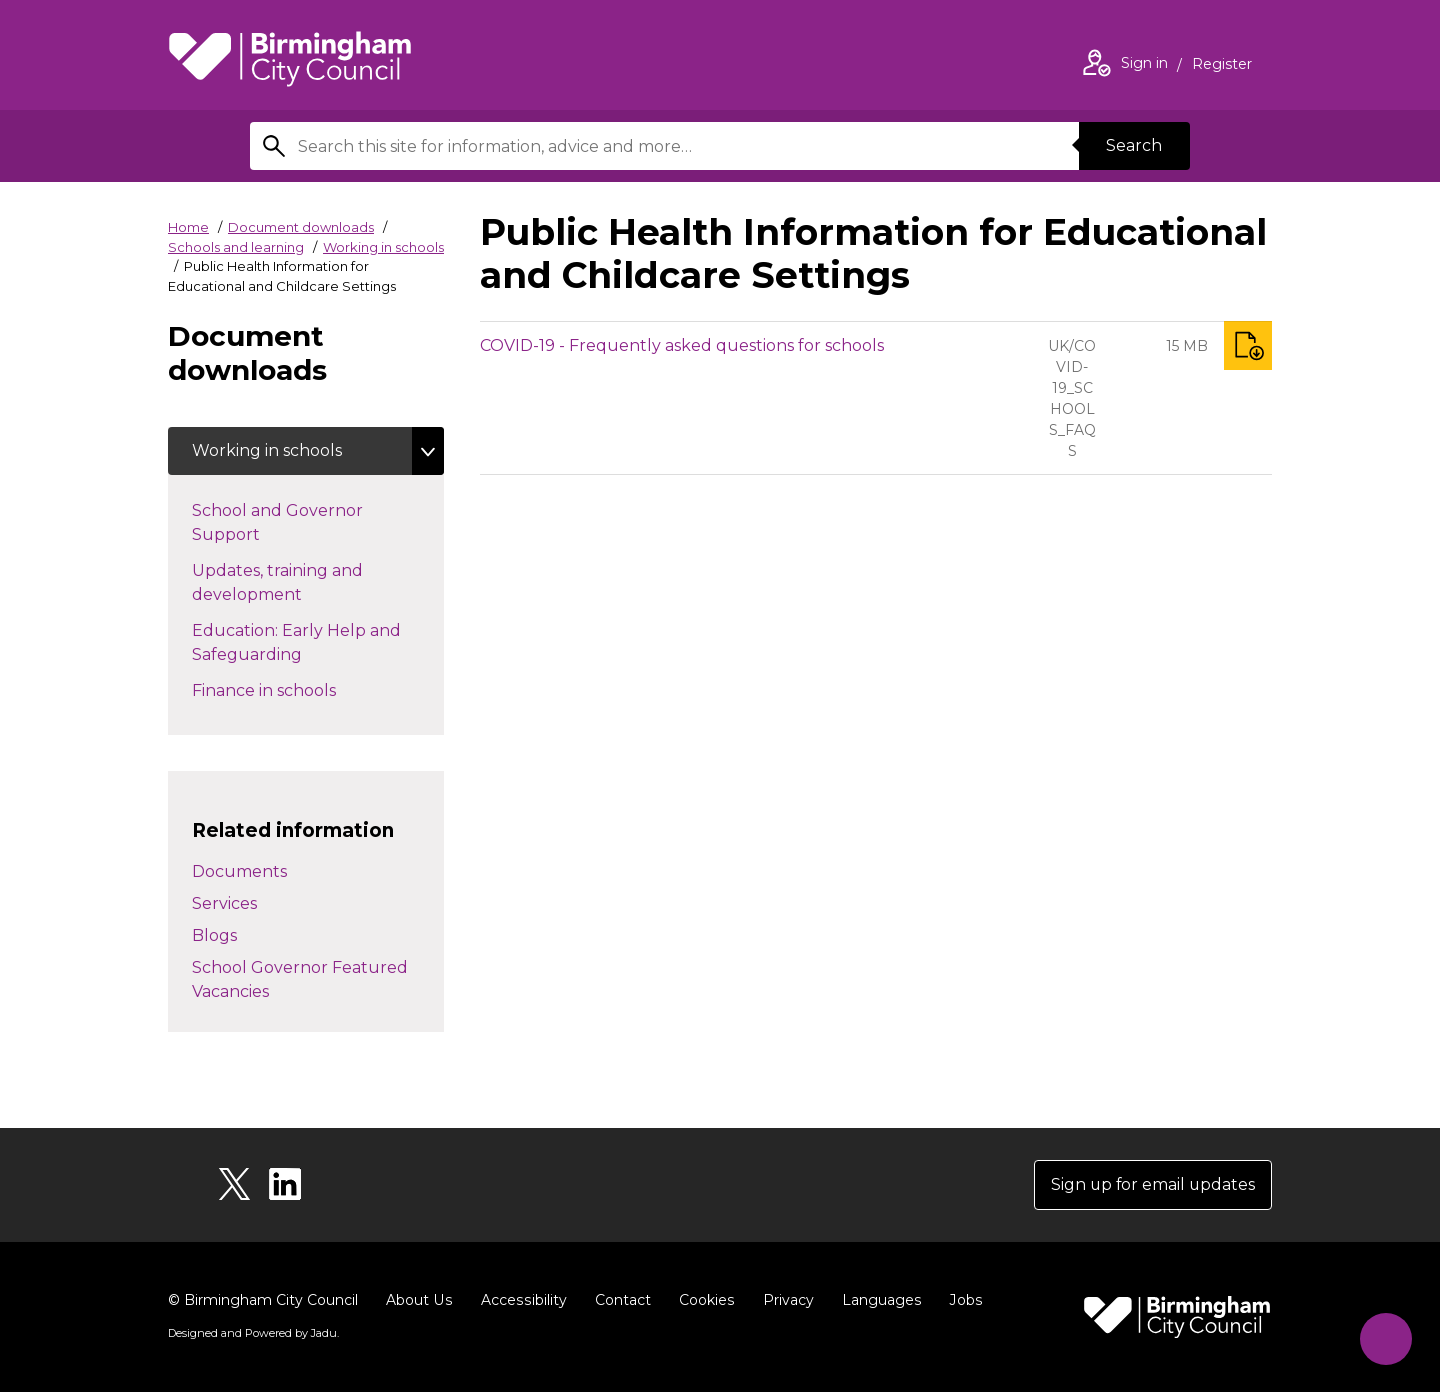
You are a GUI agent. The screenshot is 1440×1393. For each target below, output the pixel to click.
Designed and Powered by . (253, 1334)
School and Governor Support (277, 522)
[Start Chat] (1384, 1337)
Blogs (214, 936)
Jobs (960, 1301)
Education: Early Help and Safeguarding (296, 642)
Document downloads (301, 227)
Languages (876, 1301)
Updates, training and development (282, 582)
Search (1134, 145)
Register (1222, 66)
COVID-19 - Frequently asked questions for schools (682, 345)
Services (224, 904)
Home (188, 227)
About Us (418, 1301)
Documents (239, 872)
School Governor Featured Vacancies (300, 980)
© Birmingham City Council (263, 1301)
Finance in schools (299, 689)
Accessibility (521, 1301)
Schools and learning (236, 247)
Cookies (702, 1301)
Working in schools (383, 247)
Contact (619, 1301)
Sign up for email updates (1151, 1185)
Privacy (783, 1301)
